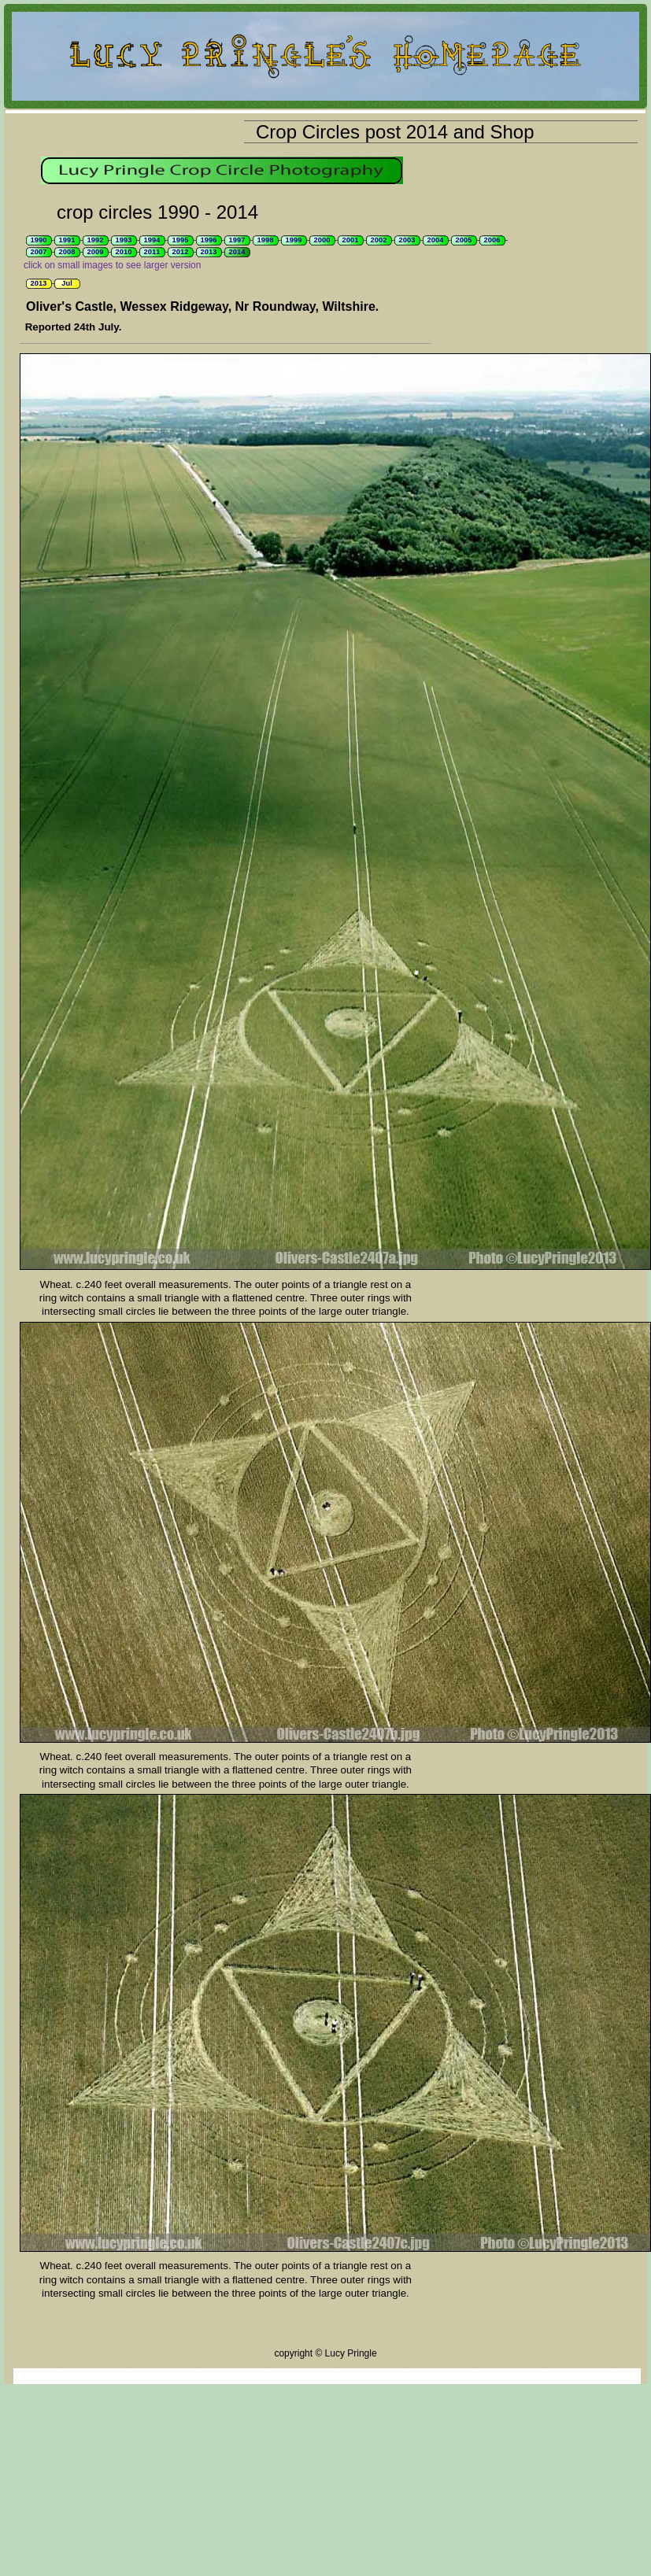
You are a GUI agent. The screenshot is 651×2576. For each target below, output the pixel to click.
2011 (152, 252)
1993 (124, 240)
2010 (124, 252)
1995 (180, 240)
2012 (180, 252)
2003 (407, 240)
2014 (237, 252)
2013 (209, 252)
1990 (39, 240)
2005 (464, 240)
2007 (39, 252)
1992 (95, 240)
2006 (492, 240)
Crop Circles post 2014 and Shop (395, 131)
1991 (67, 240)
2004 (435, 240)
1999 (294, 240)
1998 (265, 240)
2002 (379, 240)
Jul (66, 283)
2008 (67, 252)
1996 (209, 240)
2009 (95, 252)
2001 (350, 240)
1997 (237, 240)
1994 (152, 240)
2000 (322, 240)
